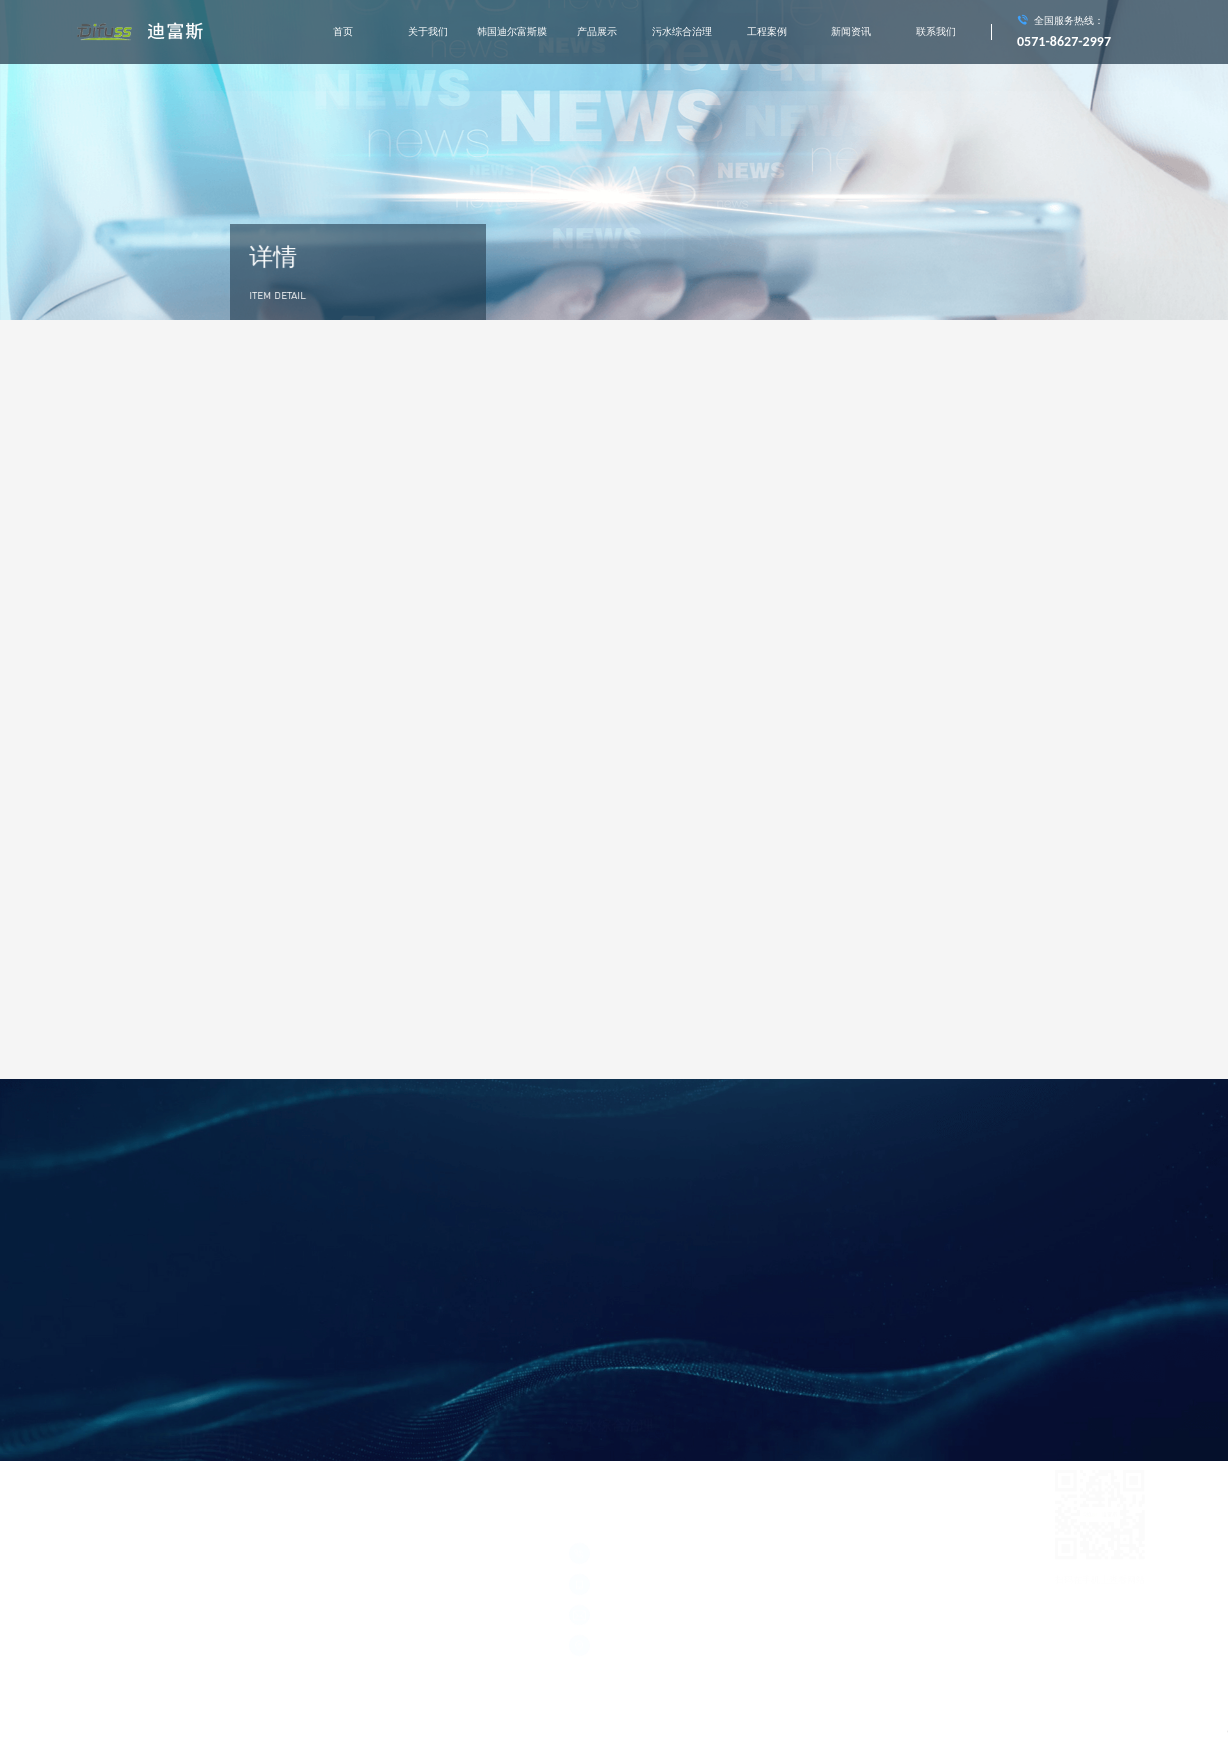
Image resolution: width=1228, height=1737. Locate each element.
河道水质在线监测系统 (614, 1360)
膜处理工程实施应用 (865, 1330)
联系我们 (936, 31)
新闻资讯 (851, 31)
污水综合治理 (682, 31)
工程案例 (767, 31)
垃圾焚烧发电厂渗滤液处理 (751, 1330)
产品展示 (597, 31)
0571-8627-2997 (1064, 41)
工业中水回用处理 (715, 1360)
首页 (343, 31)
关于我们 (428, 31)
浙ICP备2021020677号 (120, 1542)
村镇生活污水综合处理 (816, 1360)
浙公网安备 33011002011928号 (136, 1559)
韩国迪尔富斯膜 (512, 31)
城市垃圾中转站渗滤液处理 (623, 1330)
